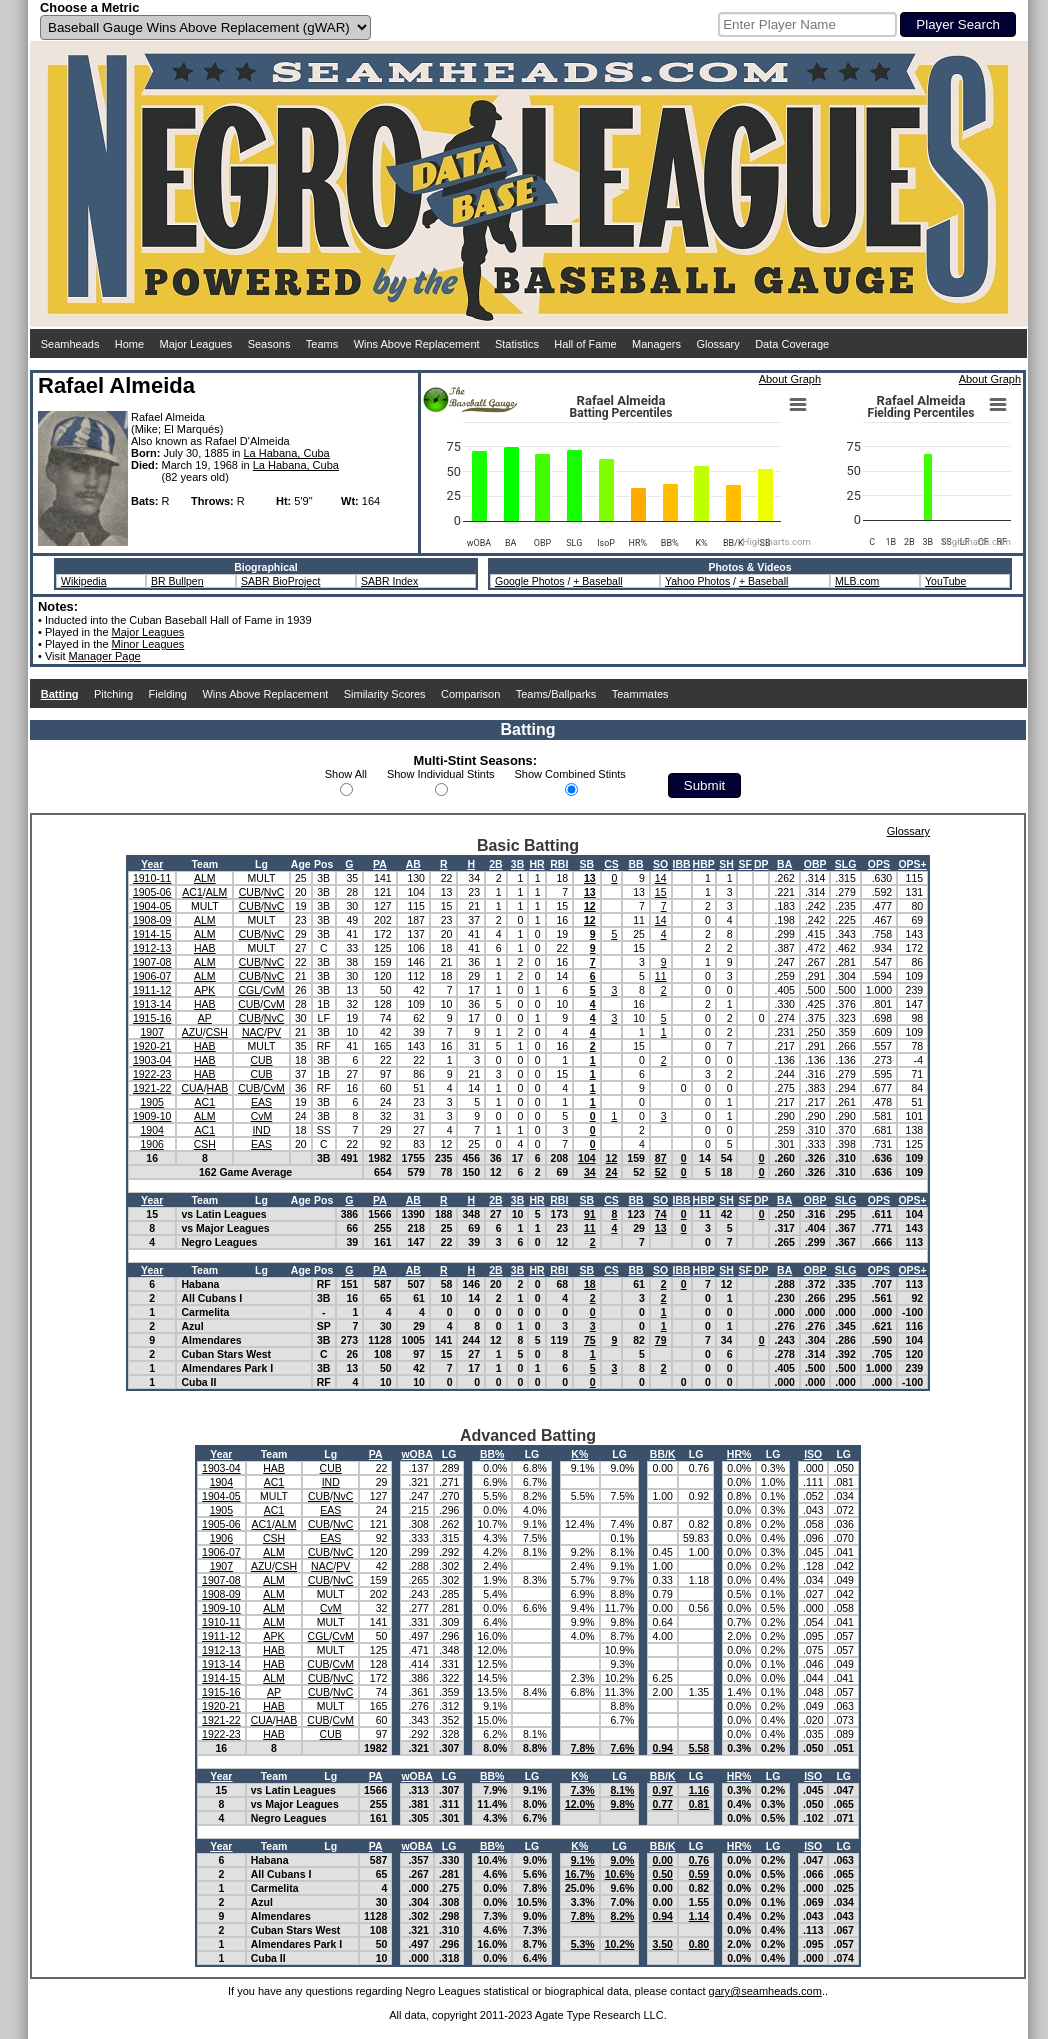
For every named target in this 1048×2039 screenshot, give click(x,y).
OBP (815, 864)
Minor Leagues (148, 644)
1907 (152, 1032)
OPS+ (912, 864)
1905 (152, 1102)
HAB (205, 948)
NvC (274, 892)
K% (579, 1454)
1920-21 (152, 1046)
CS (611, 864)
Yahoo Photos (697, 581)
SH (726, 864)
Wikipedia (84, 581)
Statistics (517, 344)
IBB (682, 864)
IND (261, 1130)
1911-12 (152, 990)
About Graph (790, 379)
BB (635, 864)
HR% (739, 1454)
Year (152, 864)
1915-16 (152, 1018)
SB (587, 864)
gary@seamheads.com (765, 1991)
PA (380, 864)
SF (744, 864)
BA (784, 864)
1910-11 (152, 878)
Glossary (717, 344)
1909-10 (152, 1116)
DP (761, 864)
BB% (492, 1454)
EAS (261, 1102)
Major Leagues (196, 344)
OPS (879, 864)
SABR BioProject (280, 581)
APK (204, 990)
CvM (274, 990)
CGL (249, 990)
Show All (346, 774)
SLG (846, 864)
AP (205, 1018)
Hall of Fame (585, 344)
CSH (217, 1032)
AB (413, 864)
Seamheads (70, 344)
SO (660, 864)
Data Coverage (792, 344)
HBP (704, 864)
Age (301, 864)
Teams (322, 344)
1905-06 (152, 892)
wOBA (417, 1454)
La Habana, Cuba (287, 453)
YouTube (945, 581)
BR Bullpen (177, 581)
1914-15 (152, 934)
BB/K (663, 1454)
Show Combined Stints (570, 774)
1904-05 (152, 906)
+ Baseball (597, 581)
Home (129, 344)
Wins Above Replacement (417, 344)
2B (495, 864)
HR (536, 864)
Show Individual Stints (441, 774)
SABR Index (389, 581)
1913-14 (152, 1004)
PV (274, 1032)
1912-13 (152, 948)
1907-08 (152, 962)
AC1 (192, 892)
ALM (205, 878)
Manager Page (105, 656)
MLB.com (857, 581)
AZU (192, 1032)
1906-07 (152, 976)
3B (517, 864)
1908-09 (152, 920)
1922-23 (152, 1074)
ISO (813, 1454)
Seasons (269, 344)
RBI (559, 864)
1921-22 (152, 1088)
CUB (250, 892)
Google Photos (529, 581)
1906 (152, 1144)
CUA (192, 1088)
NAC (253, 1032)
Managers (656, 344)
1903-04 (152, 1060)
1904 (152, 1130)
